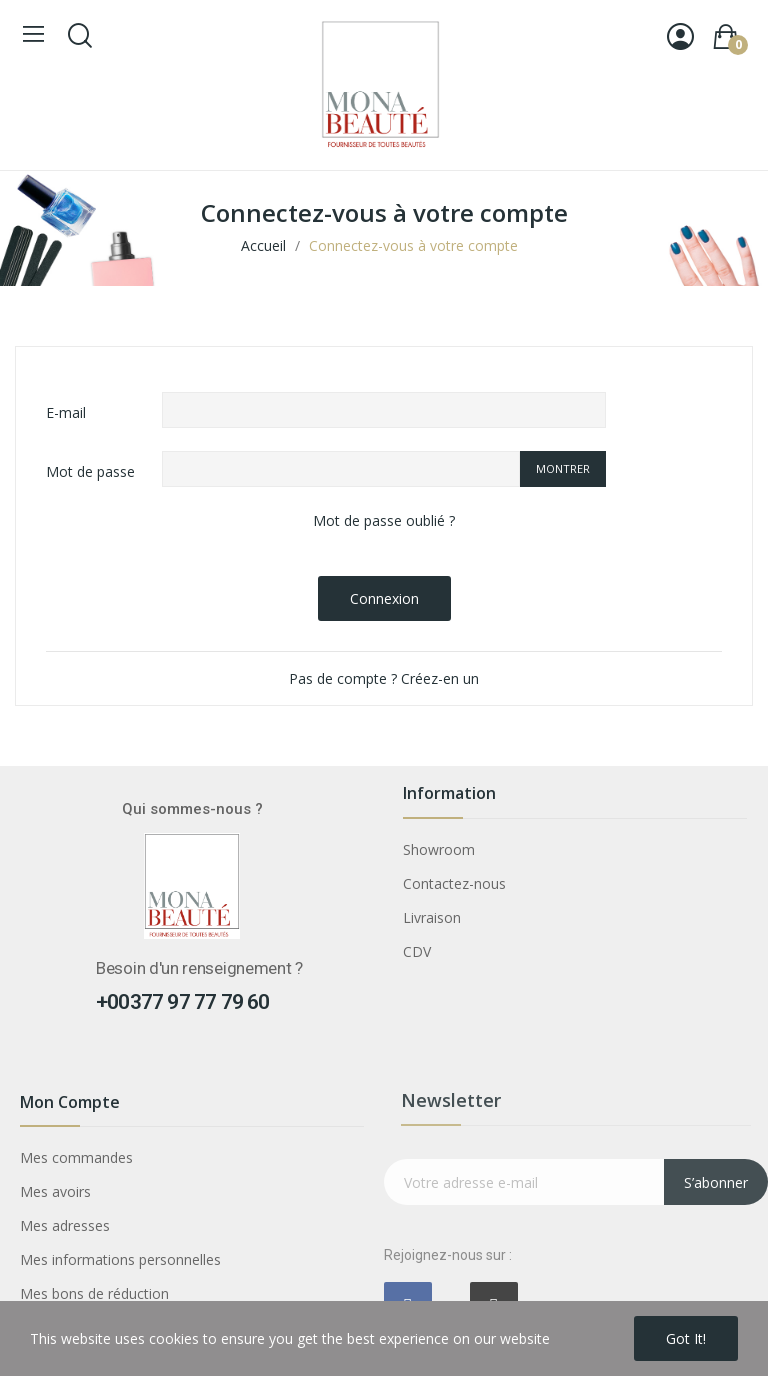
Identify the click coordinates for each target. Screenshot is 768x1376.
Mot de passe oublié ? (384, 520)
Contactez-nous (454, 883)
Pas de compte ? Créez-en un (384, 678)
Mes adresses (65, 1225)
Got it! (686, 1338)
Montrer (563, 468)
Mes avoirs (55, 1191)
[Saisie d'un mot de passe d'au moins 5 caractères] (341, 469)
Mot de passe (90, 471)
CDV (417, 951)
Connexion (384, 598)
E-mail (66, 412)
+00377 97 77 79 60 (183, 1002)
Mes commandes (76, 1157)
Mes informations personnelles (120, 1259)
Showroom (439, 849)
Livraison (432, 917)
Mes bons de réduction (94, 1293)
